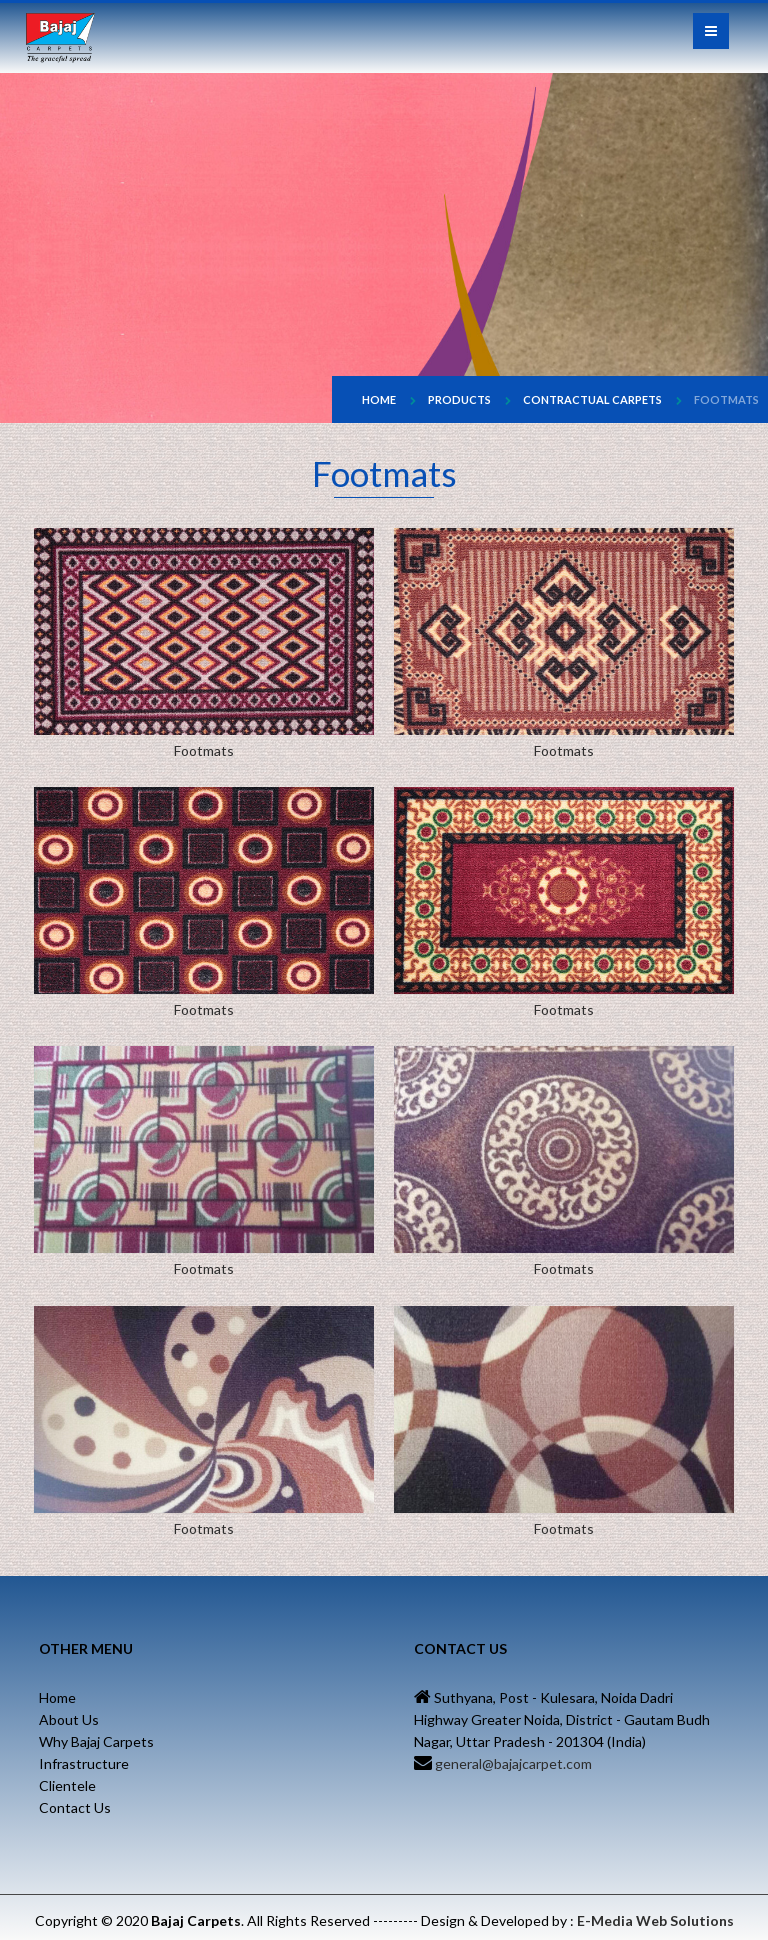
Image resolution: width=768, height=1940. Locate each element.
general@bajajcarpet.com (512, 1763)
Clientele (67, 1785)
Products (459, 399)
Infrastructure (84, 1763)
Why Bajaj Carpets (96, 1741)
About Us (69, 1719)
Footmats (726, 399)
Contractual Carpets (592, 399)
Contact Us (75, 1807)
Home (379, 399)
